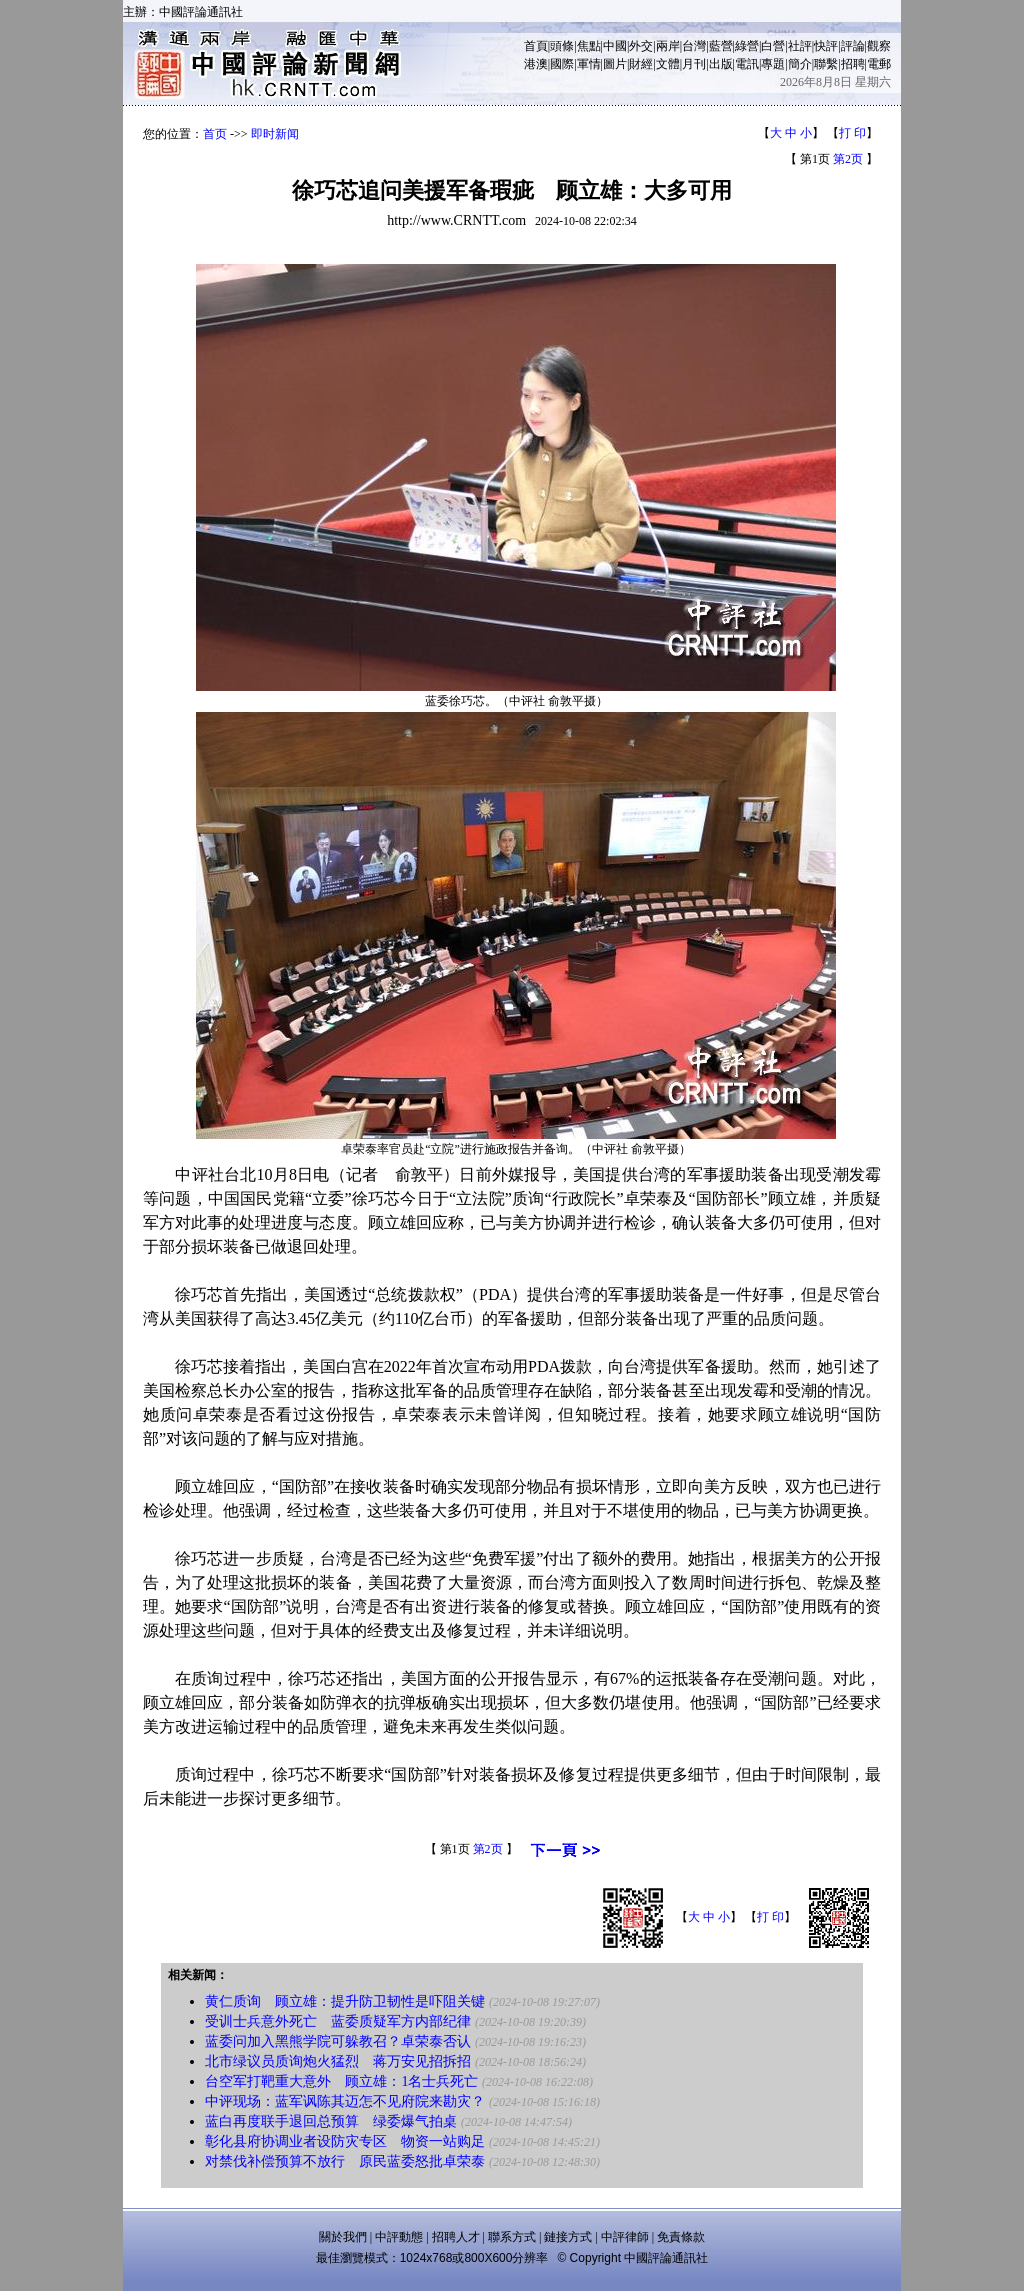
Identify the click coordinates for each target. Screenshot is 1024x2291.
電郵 (879, 64)
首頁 (536, 46)
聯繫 (826, 64)
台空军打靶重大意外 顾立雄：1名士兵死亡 (341, 2081)
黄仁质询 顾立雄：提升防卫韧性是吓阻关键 (345, 2001)
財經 (641, 64)
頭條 (562, 46)
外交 (641, 46)
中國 (615, 46)
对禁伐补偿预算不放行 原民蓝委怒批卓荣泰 (345, 2161)
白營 (773, 46)
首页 (215, 134)
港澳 (536, 64)
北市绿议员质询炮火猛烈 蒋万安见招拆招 (338, 2061)
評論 (853, 46)
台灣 (694, 46)
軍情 (589, 64)
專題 (773, 64)
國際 (562, 64)
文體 (668, 64)
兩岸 (668, 46)
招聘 (853, 64)
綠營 (747, 46)
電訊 (747, 64)
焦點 (589, 46)
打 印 (852, 133)
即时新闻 (275, 134)
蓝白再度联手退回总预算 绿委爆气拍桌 (331, 2121)
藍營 (721, 46)
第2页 (848, 159)
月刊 (694, 64)
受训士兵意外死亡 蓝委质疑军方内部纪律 (338, 2021)
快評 (826, 46)
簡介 (800, 64)
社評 (800, 46)
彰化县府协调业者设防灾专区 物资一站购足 (345, 2141)
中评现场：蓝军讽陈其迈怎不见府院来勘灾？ (345, 2101)
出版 (721, 64)
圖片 (615, 64)
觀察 (879, 46)
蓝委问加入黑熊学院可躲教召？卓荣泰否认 (338, 2041)
